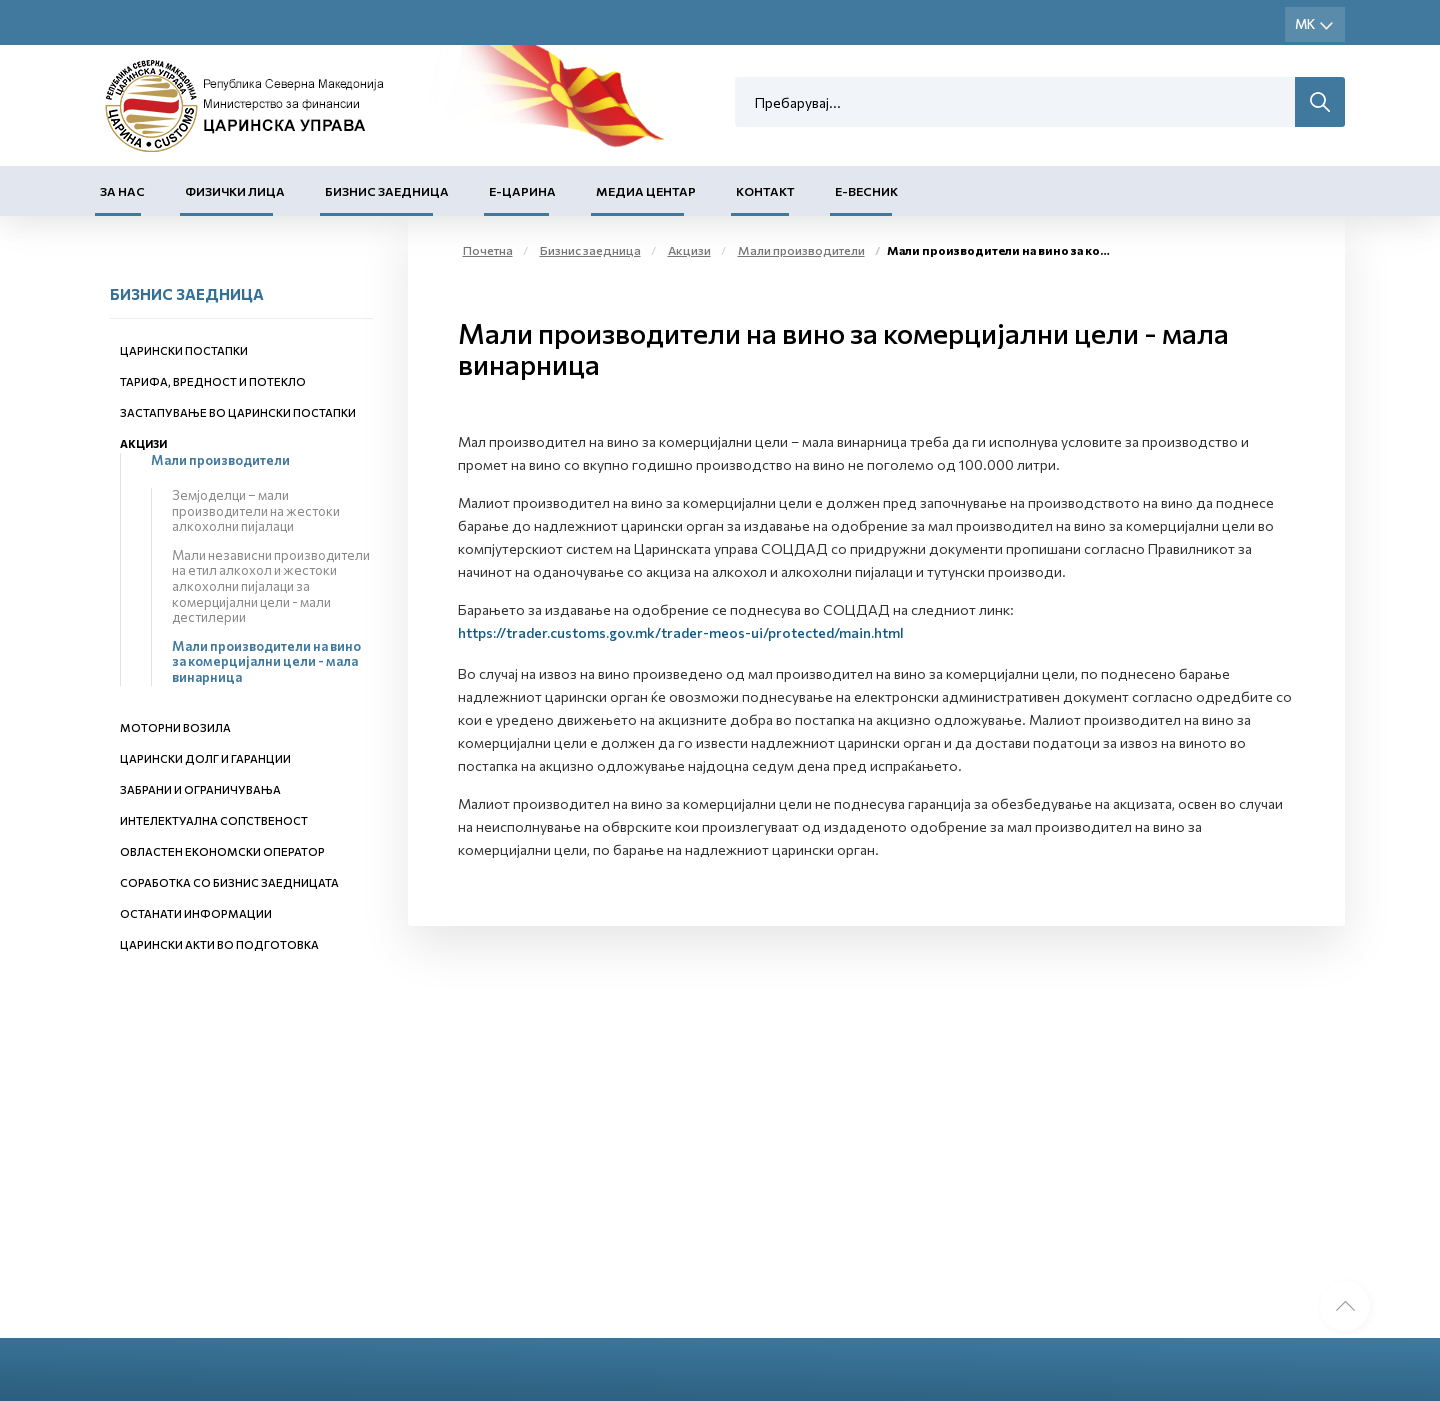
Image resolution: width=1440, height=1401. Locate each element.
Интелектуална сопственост (214, 820)
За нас (122, 191)
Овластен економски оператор (222, 851)
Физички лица (235, 191)
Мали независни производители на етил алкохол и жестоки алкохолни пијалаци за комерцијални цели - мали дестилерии (271, 586)
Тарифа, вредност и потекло (213, 381)
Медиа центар (646, 191)
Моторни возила (175, 727)
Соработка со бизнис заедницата (229, 882)
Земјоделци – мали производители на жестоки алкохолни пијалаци (256, 510)
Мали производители (220, 460)
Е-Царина (522, 191)
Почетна (488, 250)
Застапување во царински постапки (238, 412)
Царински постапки (184, 350)
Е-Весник (866, 191)
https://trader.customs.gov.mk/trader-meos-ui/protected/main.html (681, 632)
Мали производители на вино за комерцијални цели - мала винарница (266, 661)
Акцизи (143, 443)
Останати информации (196, 913)
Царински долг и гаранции (205, 758)
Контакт (765, 191)
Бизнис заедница (387, 191)
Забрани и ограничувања (200, 789)
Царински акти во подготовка (219, 944)
